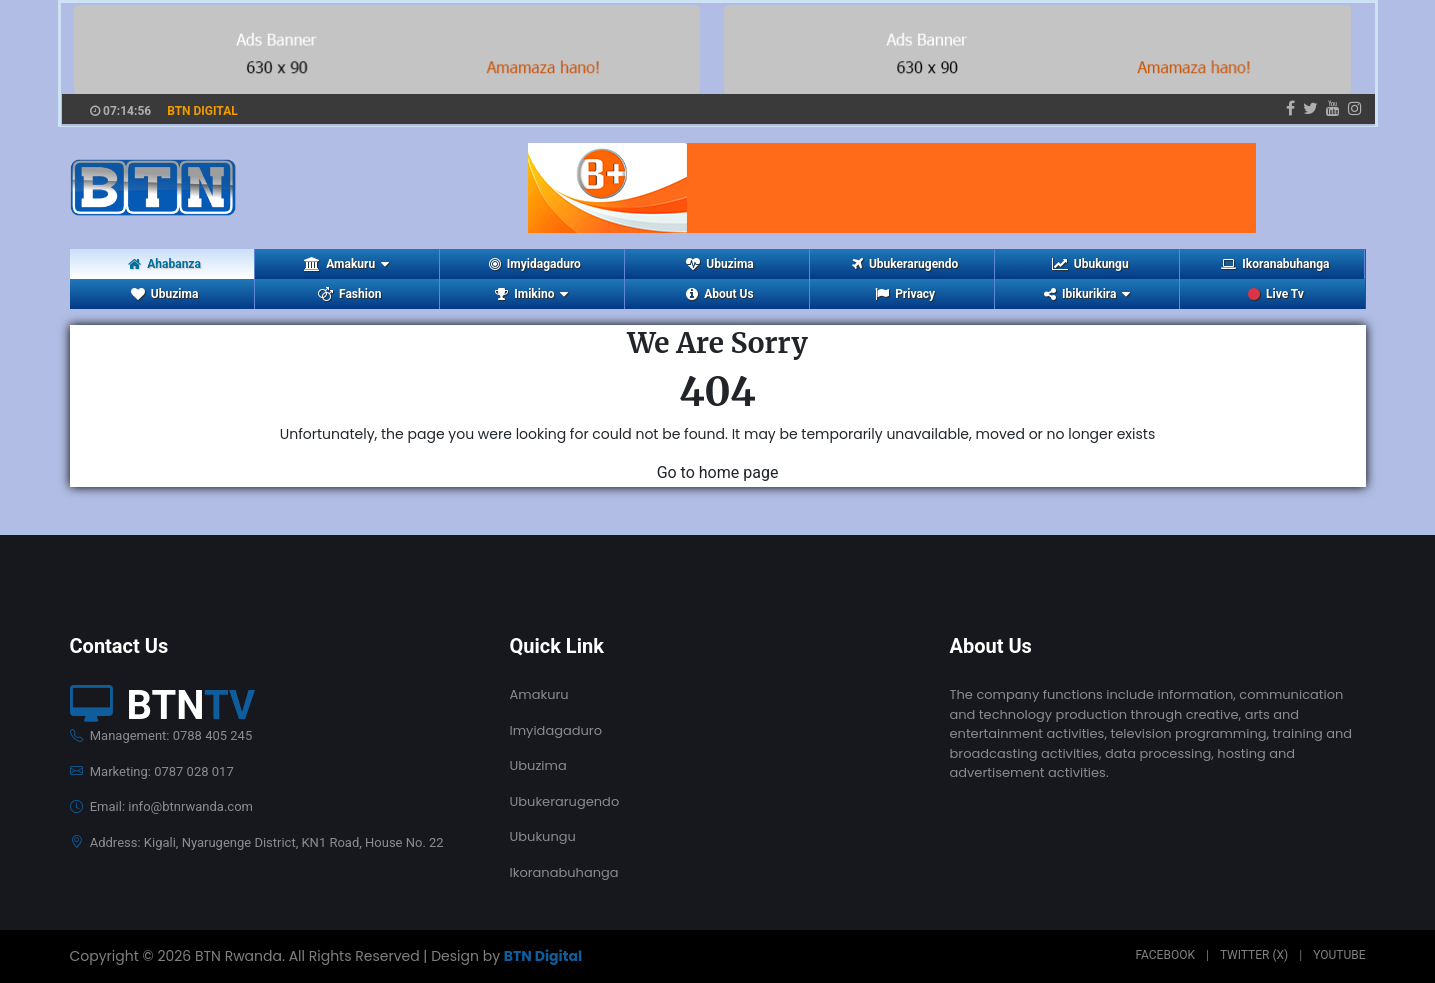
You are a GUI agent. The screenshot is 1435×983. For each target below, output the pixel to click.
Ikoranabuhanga (1275, 264)
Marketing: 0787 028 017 (152, 771)
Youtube (1339, 955)
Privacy (905, 294)
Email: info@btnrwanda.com (161, 806)
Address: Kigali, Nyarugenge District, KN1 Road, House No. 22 (257, 842)
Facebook (1165, 955)
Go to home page (718, 472)
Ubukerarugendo (905, 264)
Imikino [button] (531, 294)
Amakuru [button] (346, 264)
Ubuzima (719, 264)
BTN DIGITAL (202, 111)
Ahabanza (164, 264)
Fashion (349, 294)
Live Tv (1276, 294)
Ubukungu (1090, 264)
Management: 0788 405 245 (161, 735)
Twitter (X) (1254, 955)
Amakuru (539, 694)
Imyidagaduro (535, 264)
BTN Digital (543, 956)
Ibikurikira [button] (1087, 294)
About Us (719, 294)
